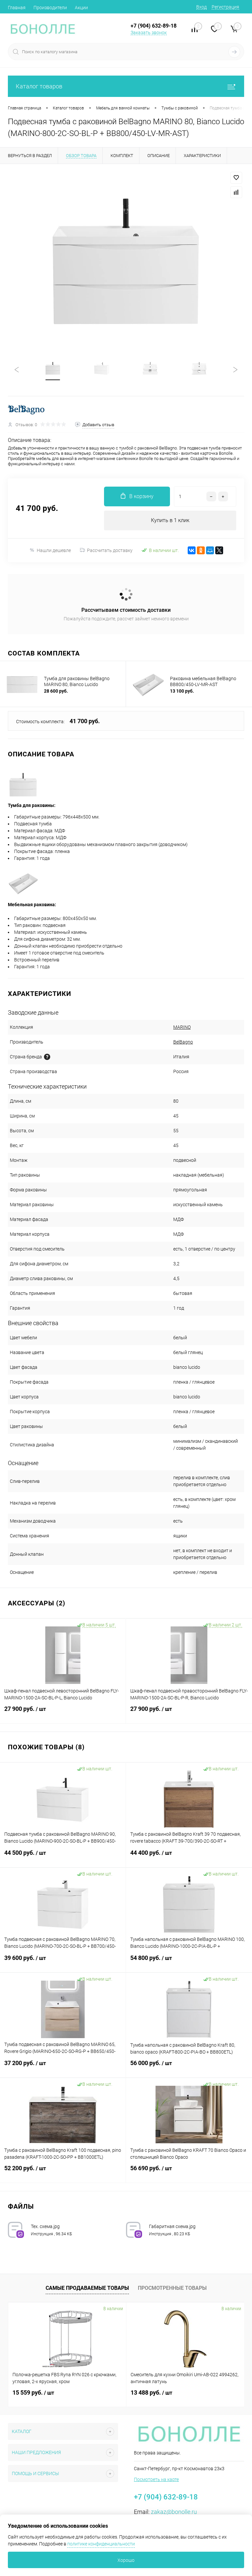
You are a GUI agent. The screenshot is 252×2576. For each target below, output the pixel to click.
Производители (50, 7)
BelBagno (183, 1042)
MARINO (182, 1027)
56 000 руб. (189, 2067)
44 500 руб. (62, 1856)
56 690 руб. (189, 2172)
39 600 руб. (62, 1961)
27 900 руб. (62, 1712)
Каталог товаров (126, 86)
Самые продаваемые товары (87, 2288)
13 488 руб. (151, 2392)
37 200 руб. (62, 2067)
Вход (201, 7)
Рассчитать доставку (106, 550)
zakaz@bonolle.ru (174, 2511)
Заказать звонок (149, 32)
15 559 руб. (33, 2392)
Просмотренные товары (172, 2288)
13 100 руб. (182, 691)
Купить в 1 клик (170, 520)
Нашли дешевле (50, 550)
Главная (17, 7)
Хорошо (126, 2560)
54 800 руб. (189, 1961)
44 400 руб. (189, 1856)
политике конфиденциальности (101, 2543)
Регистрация (225, 7)
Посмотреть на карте (156, 2479)
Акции (81, 7)
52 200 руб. (62, 2172)
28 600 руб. (56, 691)
